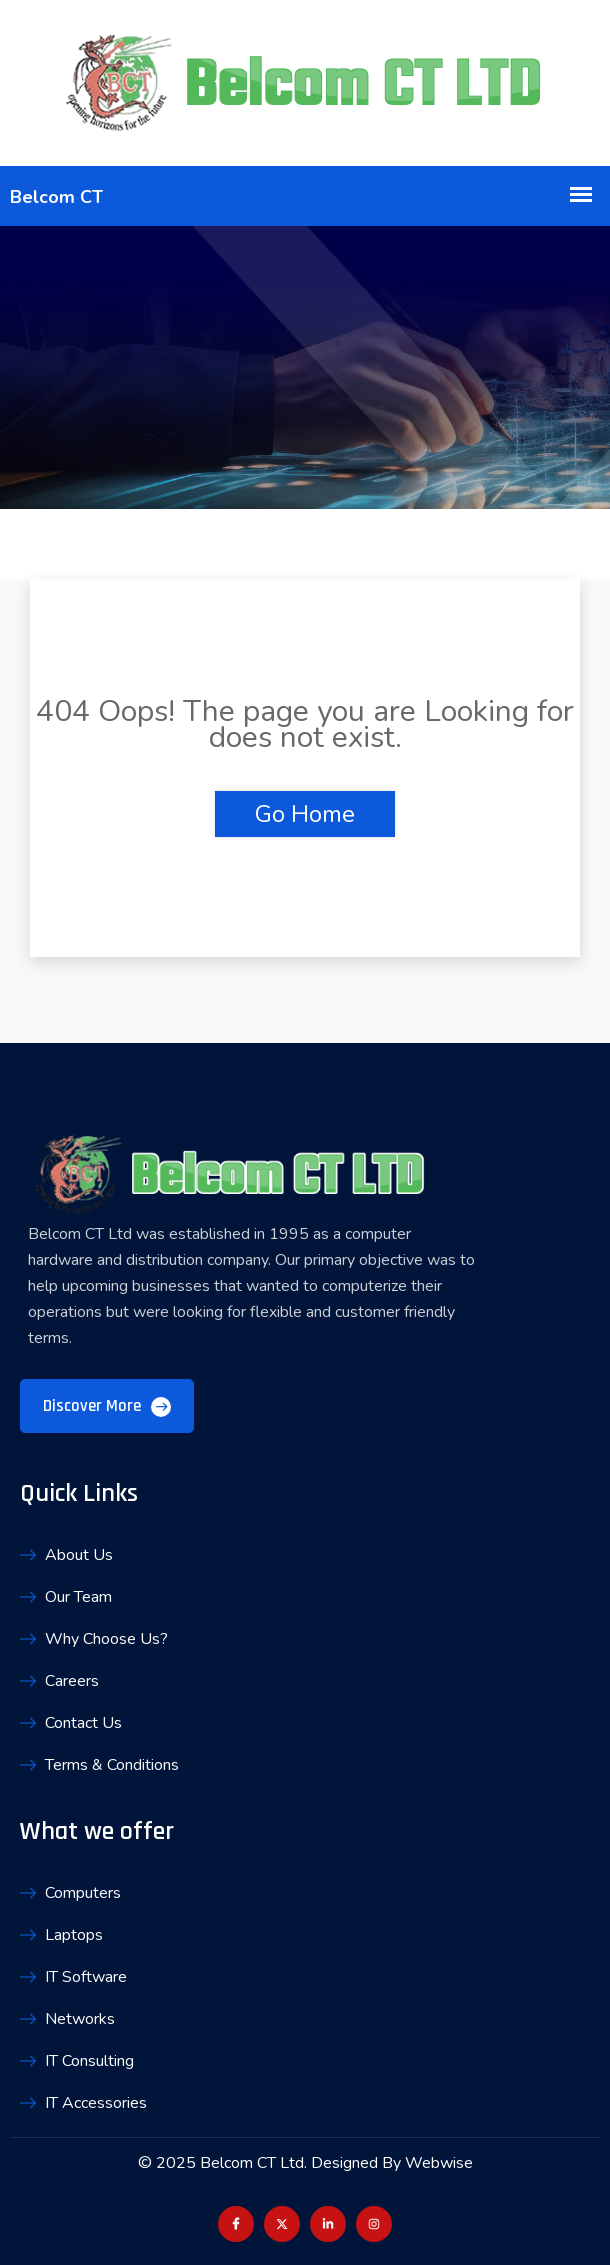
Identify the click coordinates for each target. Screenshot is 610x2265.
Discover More (107, 1406)
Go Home (305, 814)
